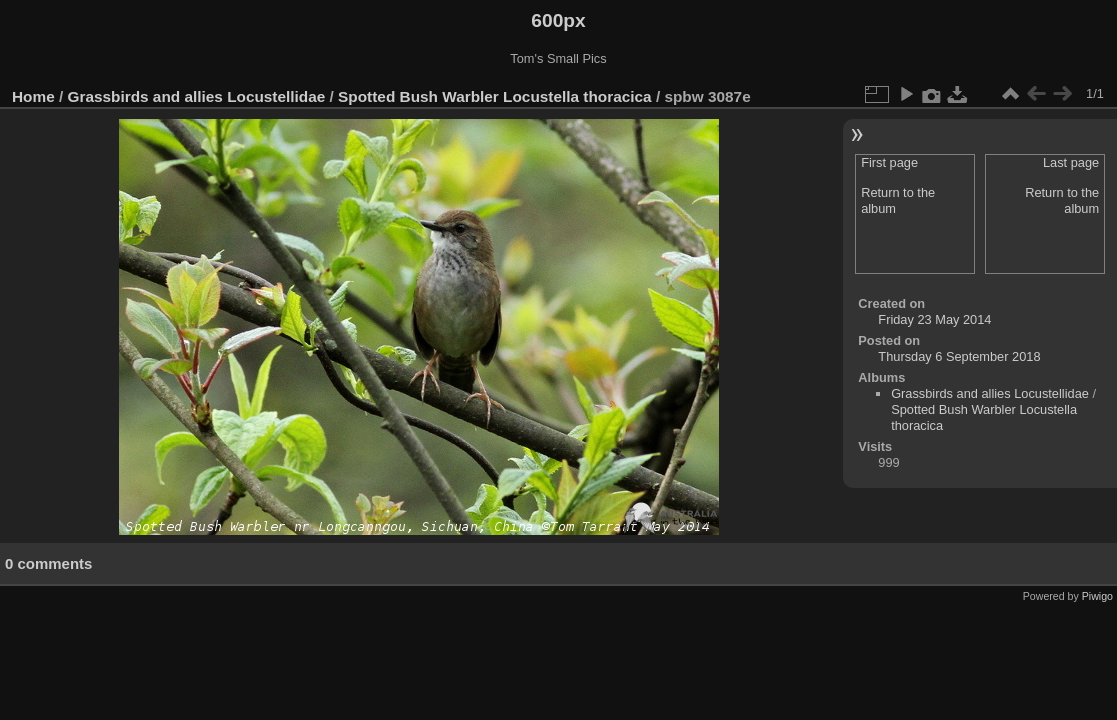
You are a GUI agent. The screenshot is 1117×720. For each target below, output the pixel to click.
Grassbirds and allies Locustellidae (197, 96)
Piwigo (1097, 596)
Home (33, 96)
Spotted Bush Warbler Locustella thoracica (495, 96)
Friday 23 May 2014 (934, 319)
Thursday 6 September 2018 (959, 356)
